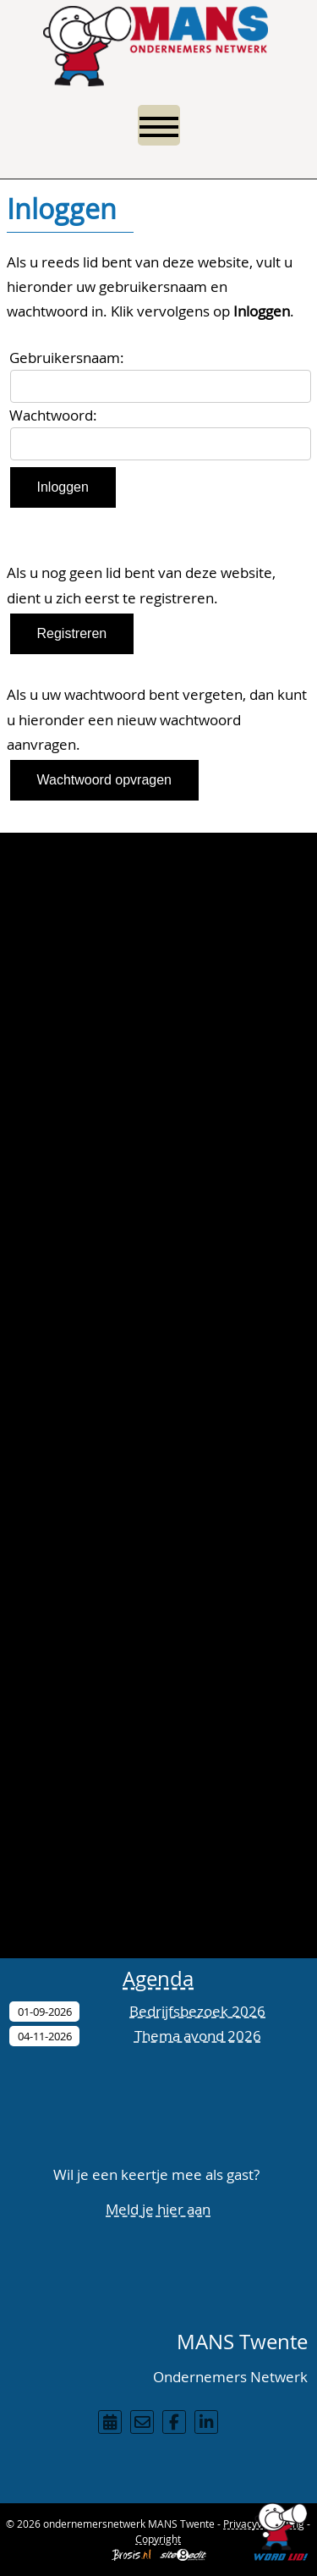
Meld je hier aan (158, 2209)
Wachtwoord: (53, 415)
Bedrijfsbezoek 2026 (197, 2011)
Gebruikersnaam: (66, 357)
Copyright (158, 2539)
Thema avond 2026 (197, 2035)
